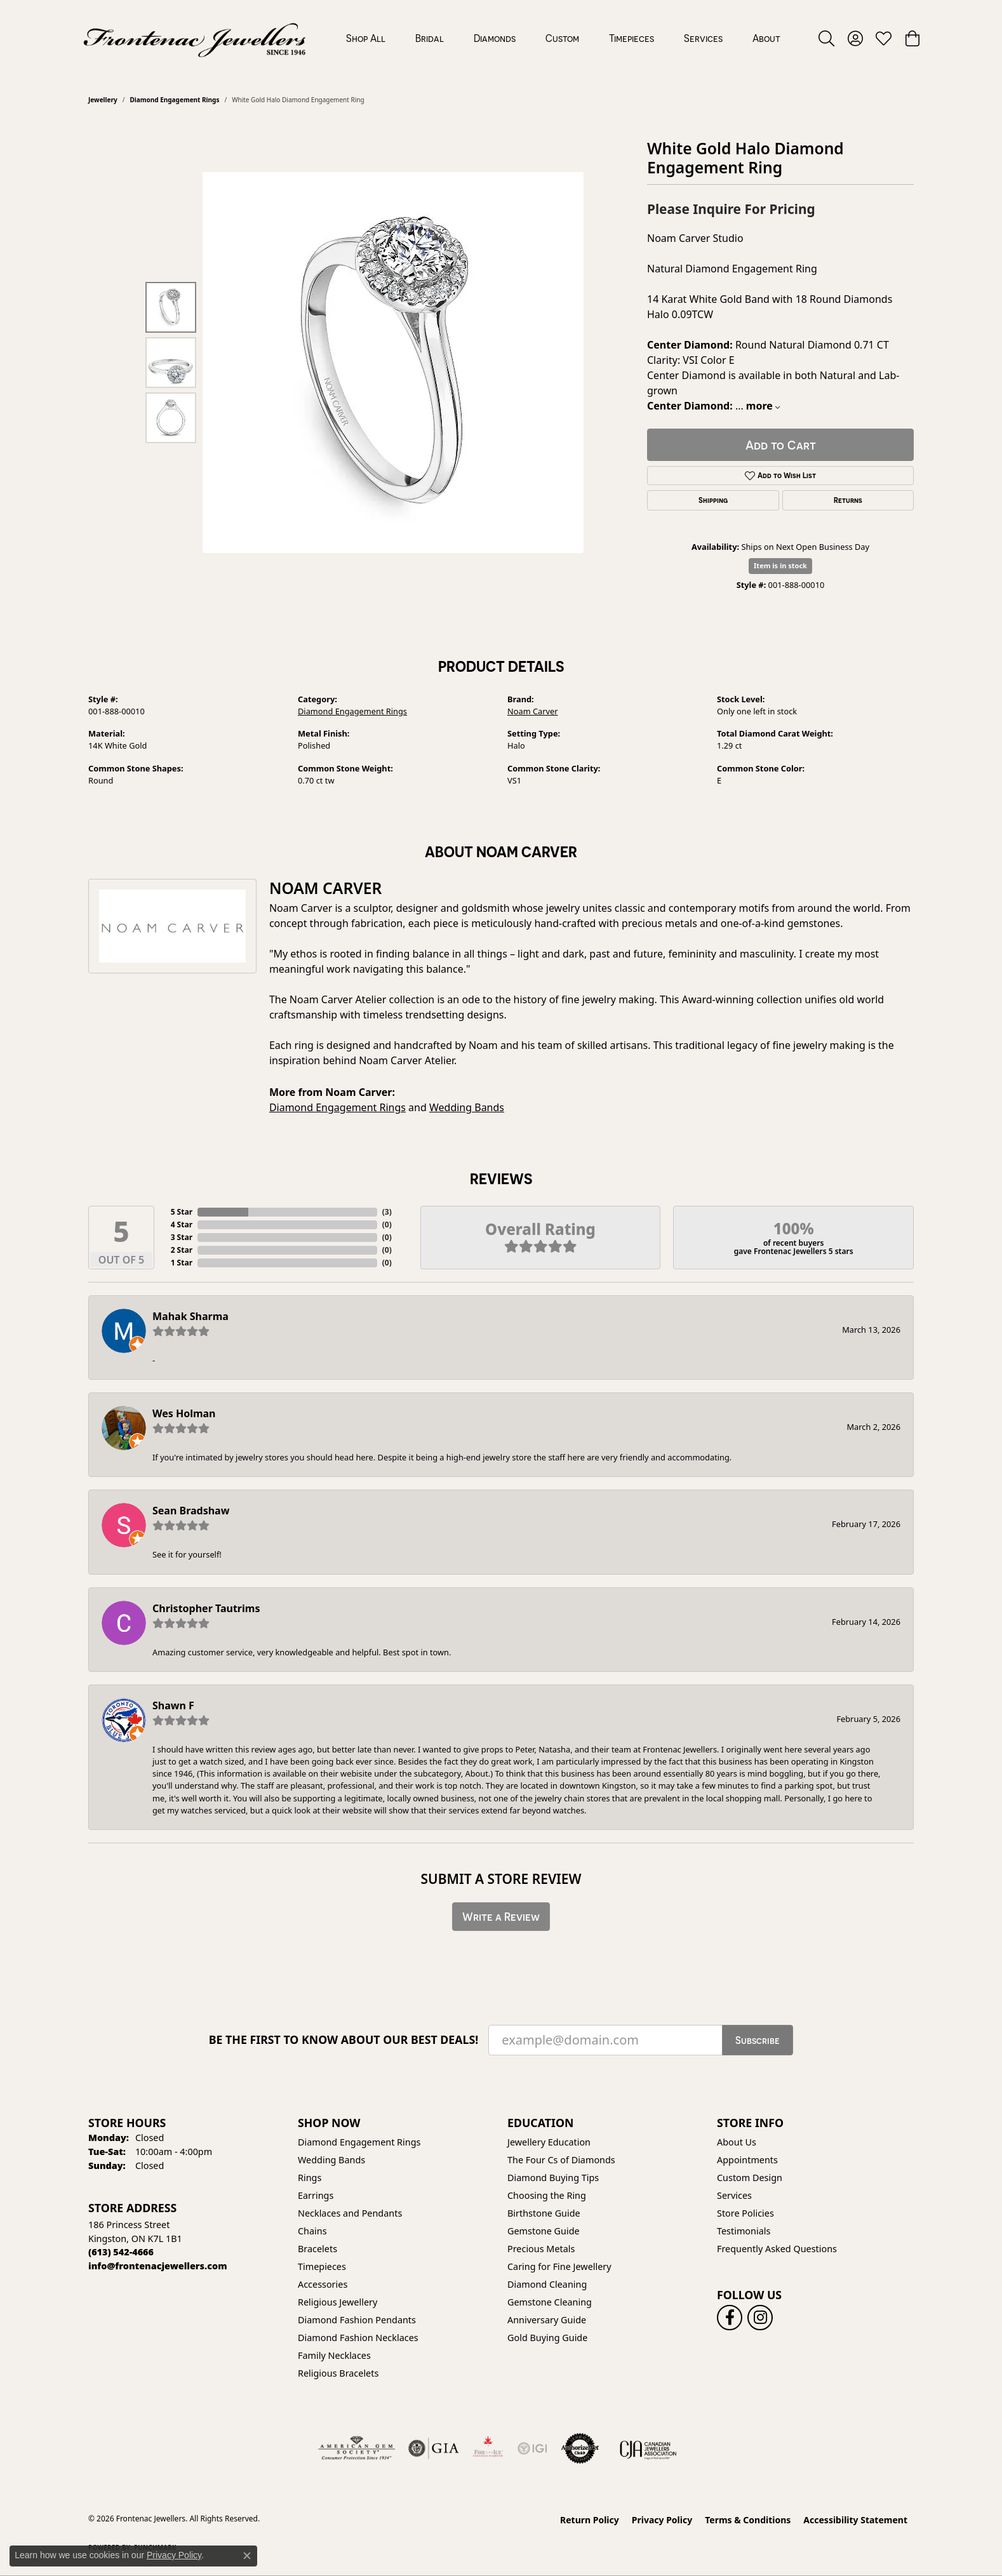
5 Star (181, 1211)
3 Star (181, 1237)
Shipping (713, 500)
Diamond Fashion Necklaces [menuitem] (358, 2338)
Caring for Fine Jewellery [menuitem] (559, 2266)
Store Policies (745, 2213)
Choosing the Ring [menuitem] (546, 2195)
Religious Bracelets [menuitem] (338, 2373)
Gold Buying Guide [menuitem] (547, 2338)
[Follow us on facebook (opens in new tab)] (729, 2317)
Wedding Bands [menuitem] (331, 2160)
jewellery (102, 99)
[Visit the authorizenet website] (580, 2448)
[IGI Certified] (532, 2448)
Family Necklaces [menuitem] (334, 2355)
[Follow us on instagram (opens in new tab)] (760, 2317)
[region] (393, 362)
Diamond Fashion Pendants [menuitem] (357, 2320)
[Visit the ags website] (356, 2448)
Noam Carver (532, 711)
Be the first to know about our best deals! (344, 2039)
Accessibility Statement (855, 2520)
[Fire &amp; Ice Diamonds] (488, 2448)
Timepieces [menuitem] (322, 2266)
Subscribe (757, 2040)
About (766, 38)
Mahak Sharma (190, 1316)
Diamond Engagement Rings (174, 99)
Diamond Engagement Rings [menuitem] (359, 2142)
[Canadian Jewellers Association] (648, 2448)
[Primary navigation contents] (563, 38)
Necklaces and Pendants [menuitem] (350, 2213)
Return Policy (589, 2520)
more (763, 406)
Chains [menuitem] (312, 2231)
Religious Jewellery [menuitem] (337, 2302)
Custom (562, 38)
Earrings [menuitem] (315, 2195)
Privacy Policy (662, 2520)
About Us (736, 2142)
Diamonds (495, 38)
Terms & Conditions (748, 2520)
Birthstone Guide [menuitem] (543, 2213)
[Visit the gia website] (433, 2448)
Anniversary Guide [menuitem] (546, 2320)
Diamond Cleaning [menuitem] (547, 2284)
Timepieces (631, 38)
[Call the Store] (121, 2252)
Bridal (429, 38)
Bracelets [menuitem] (317, 2249)
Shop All (365, 38)
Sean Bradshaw (190, 1511)
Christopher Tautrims (206, 1608)
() (387, 1211)
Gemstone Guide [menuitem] (543, 2231)
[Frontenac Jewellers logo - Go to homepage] (195, 38)
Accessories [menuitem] (322, 2284)
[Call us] (157, 2266)
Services (703, 38)
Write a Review (501, 1916)
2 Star (181, 1250)
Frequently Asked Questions (777, 2249)
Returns (848, 500)
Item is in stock (780, 565)
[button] (826, 38)
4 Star (181, 1224)
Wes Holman (184, 1413)
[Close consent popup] (247, 2555)
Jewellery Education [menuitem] (549, 2142)
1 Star (181, 1262)
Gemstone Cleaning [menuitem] (549, 2302)
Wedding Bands (466, 1107)
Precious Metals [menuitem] (541, 2249)
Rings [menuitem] (309, 2178)
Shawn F (173, 1705)
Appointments (747, 2160)
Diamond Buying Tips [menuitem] (553, 2178)
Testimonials (743, 2231)
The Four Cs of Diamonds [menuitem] (561, 2160)
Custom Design (749, 2178)
